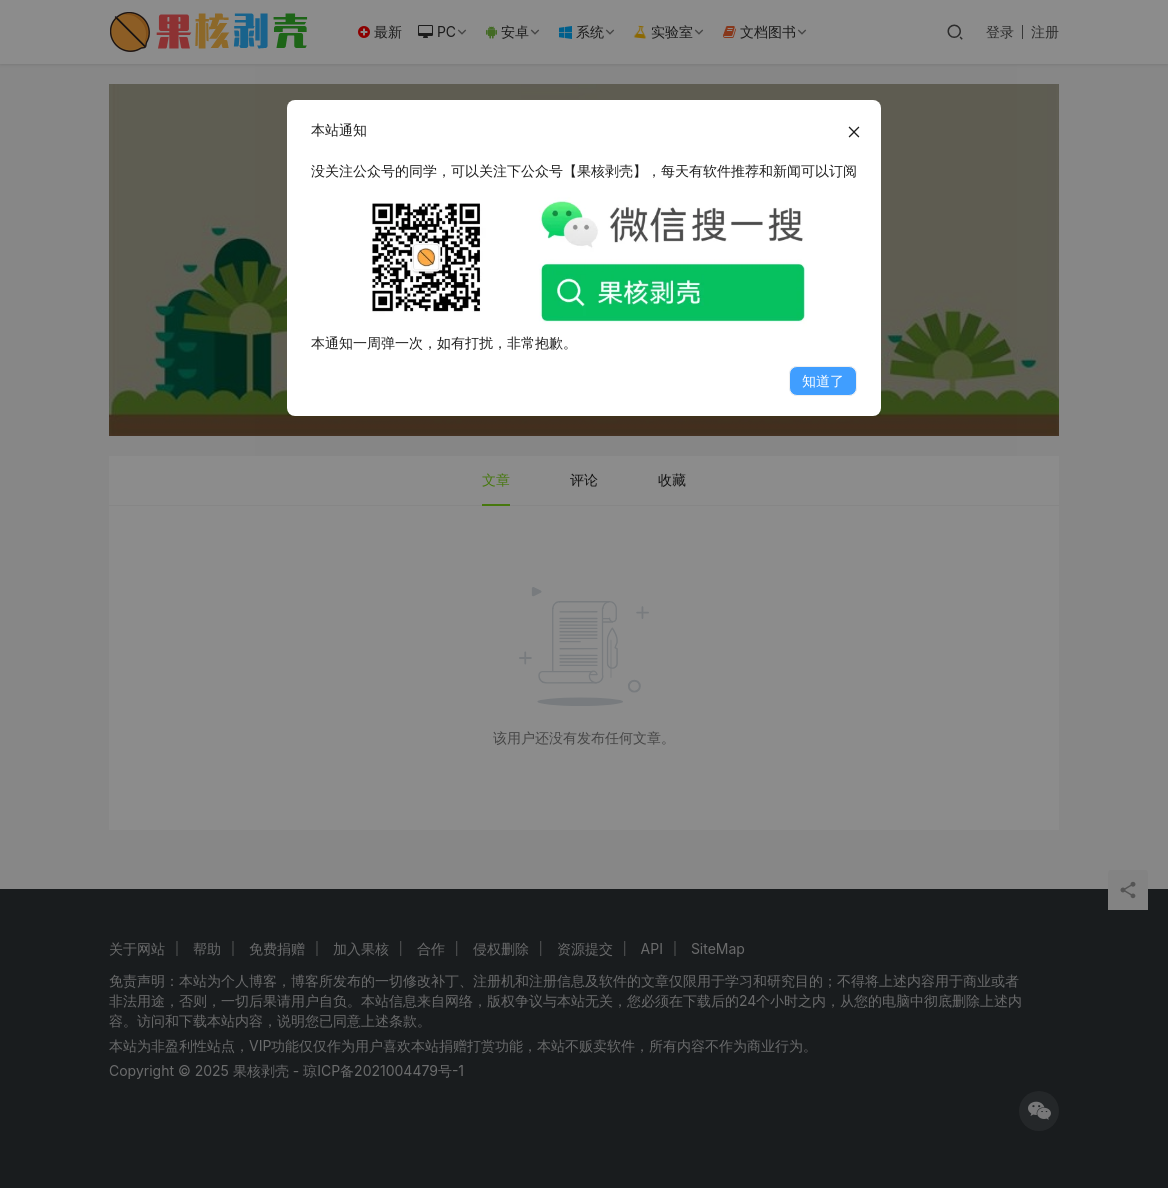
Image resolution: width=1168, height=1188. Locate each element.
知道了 (823, 380)
